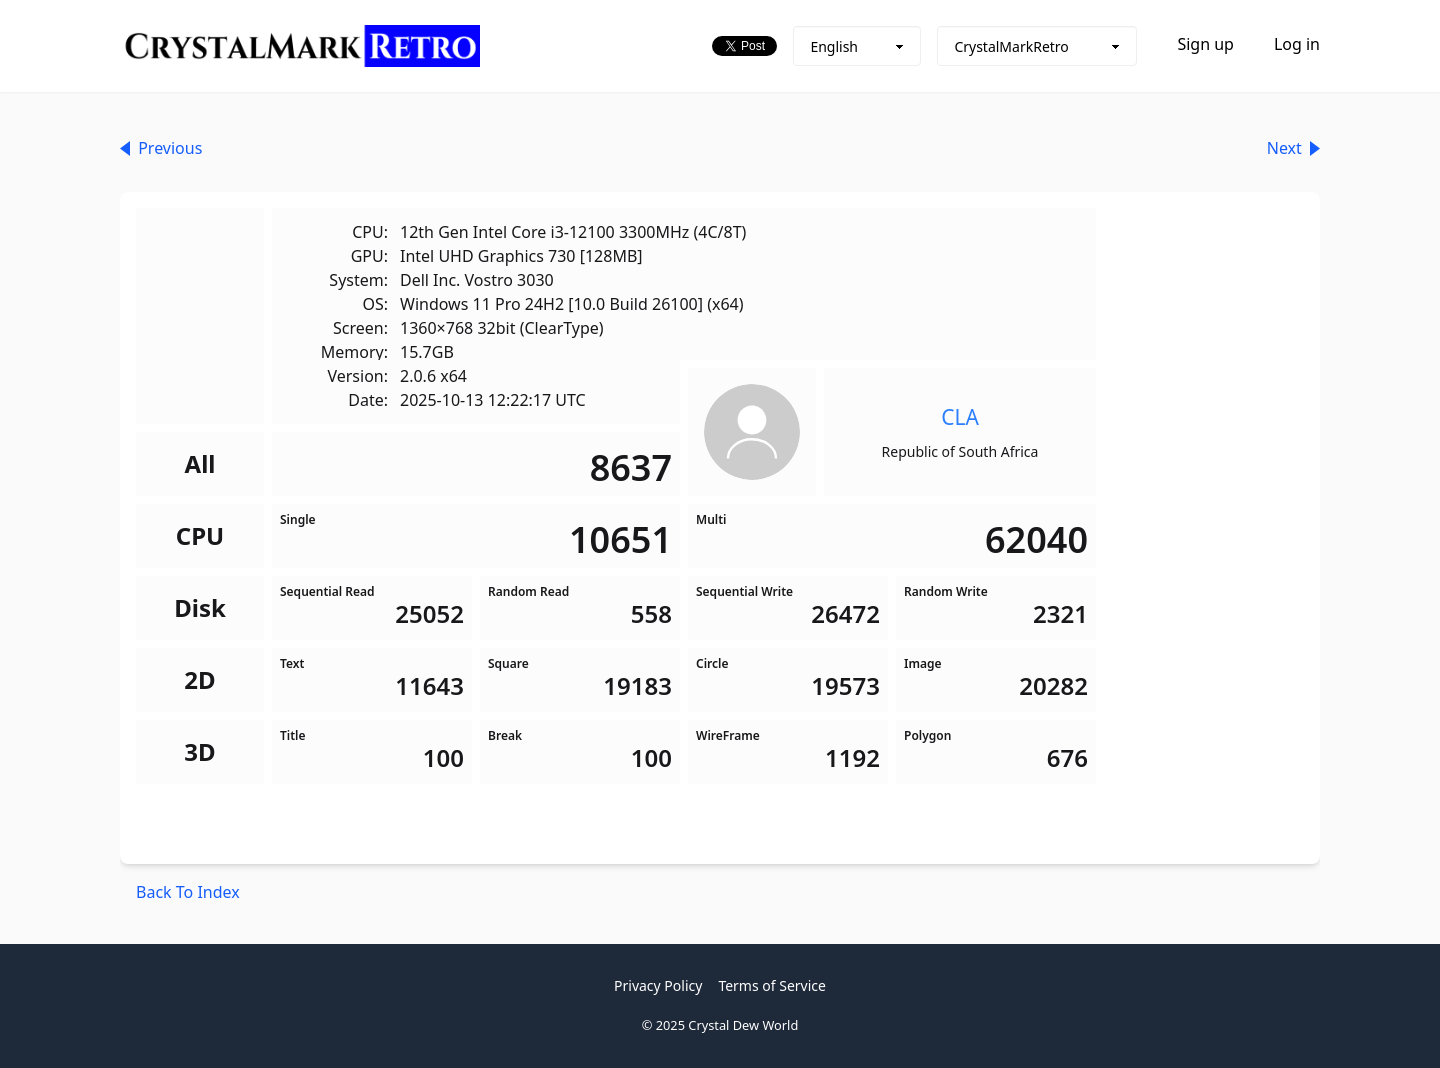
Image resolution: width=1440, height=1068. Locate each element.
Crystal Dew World (743, 1025)
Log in (1297, 44)
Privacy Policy (658, 985)
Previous (161, 148)
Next (1293, 148)
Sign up (1205, 44)
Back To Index (188, 892)
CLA (960, 417)
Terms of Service (772, 985)
